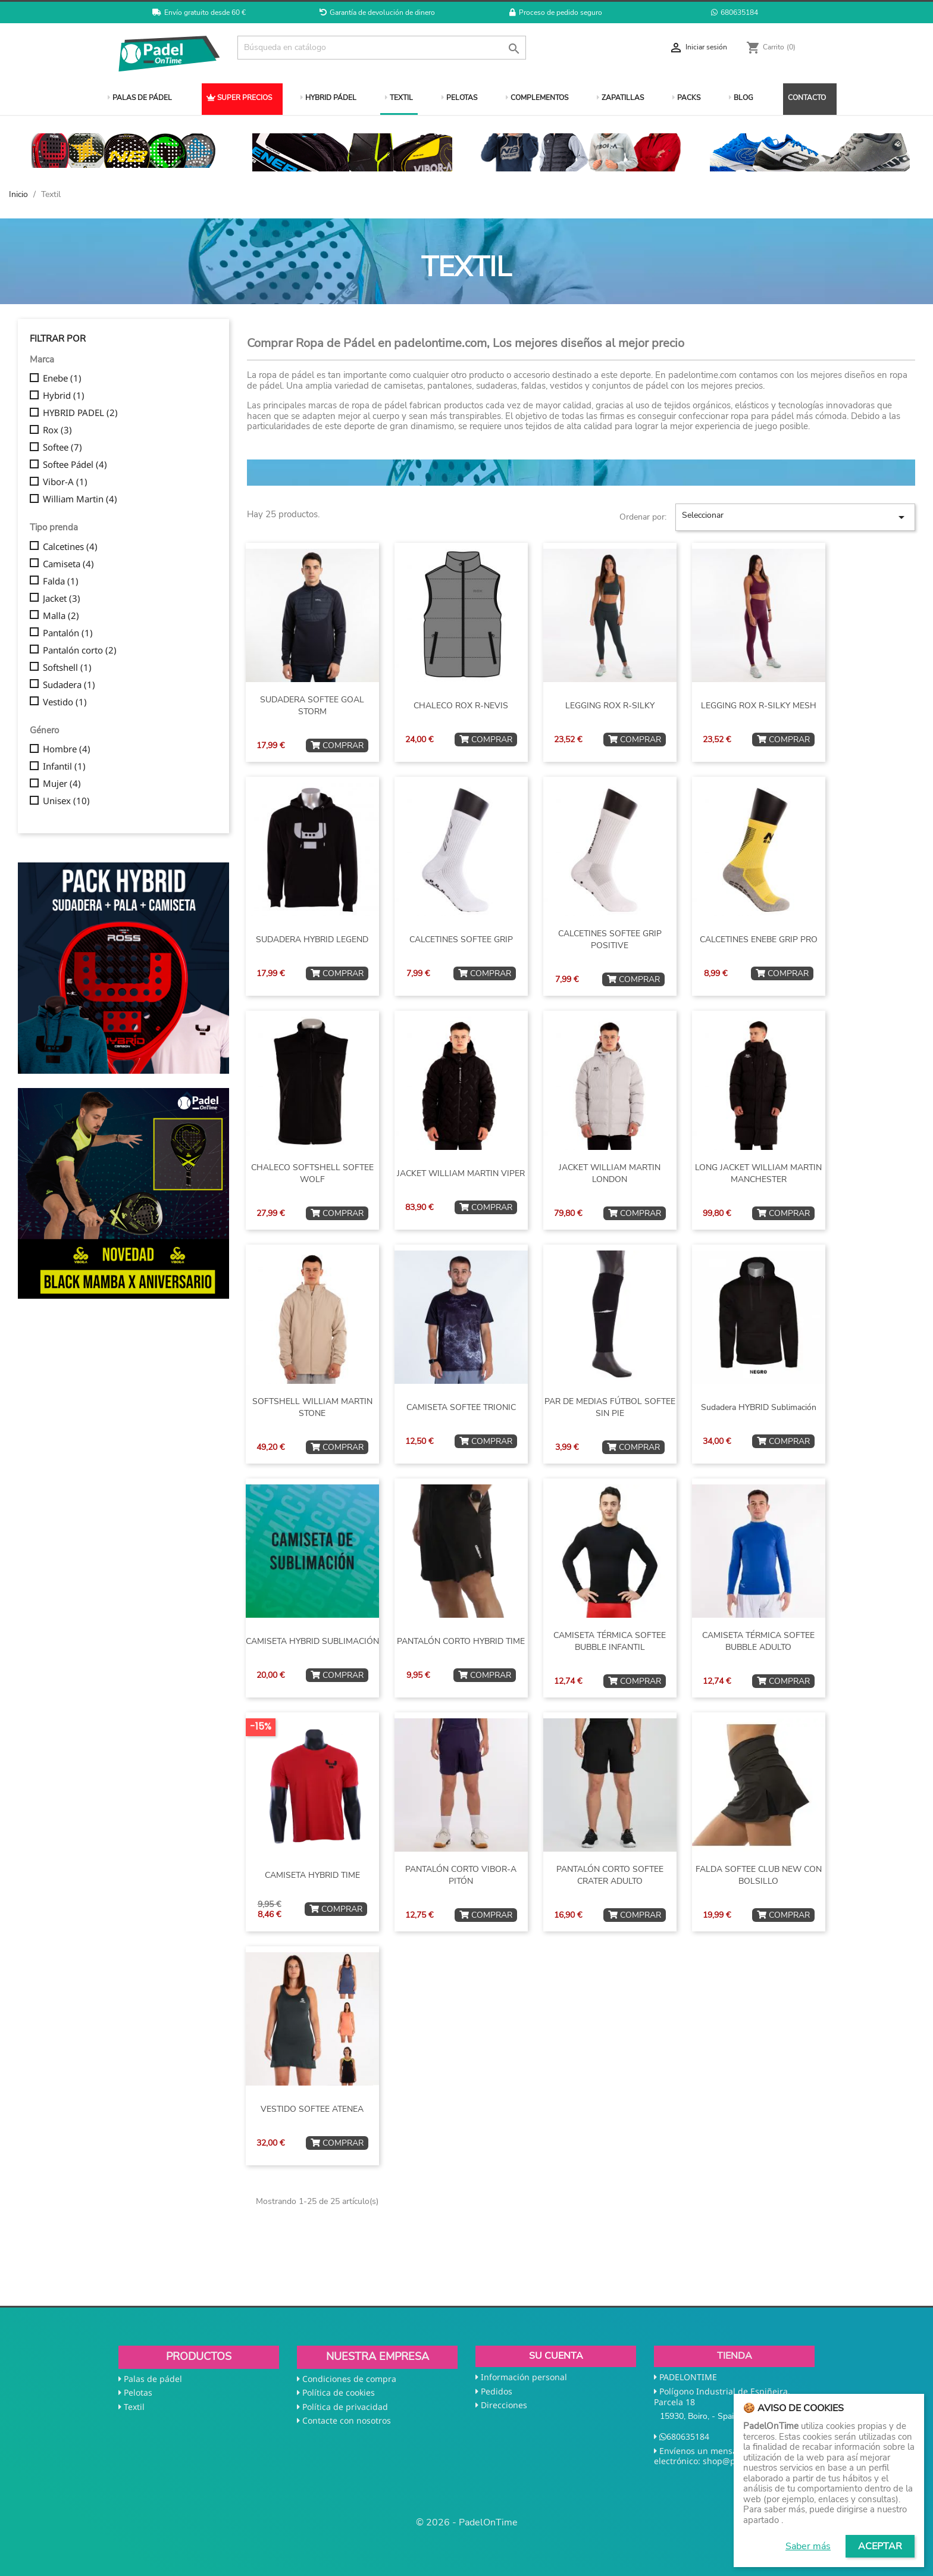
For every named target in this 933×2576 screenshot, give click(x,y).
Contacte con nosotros (346, 2420)
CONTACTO (807, 97)
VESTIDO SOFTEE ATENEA (312, 2109)
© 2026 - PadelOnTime (467, 2522)
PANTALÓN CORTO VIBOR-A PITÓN (460, 1875)
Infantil (64, 766)
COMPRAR (337, 745)
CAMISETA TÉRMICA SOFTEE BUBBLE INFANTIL (609, 1641)
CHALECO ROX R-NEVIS (461, 705)
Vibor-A (65, 482)
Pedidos (496, 2391)
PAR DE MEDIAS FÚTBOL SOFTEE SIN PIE (609, 1407)
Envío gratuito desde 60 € (199, 12)
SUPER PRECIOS (239, 97)
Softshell (67, 667)
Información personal (524, 2377)
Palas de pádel (153, 2378)
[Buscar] (381, 48)
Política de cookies (338, 2392)
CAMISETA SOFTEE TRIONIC (461, 1407)
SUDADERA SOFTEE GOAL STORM (312, 705)
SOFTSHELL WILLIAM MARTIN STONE (312, 1407)
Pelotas (138, 2392)
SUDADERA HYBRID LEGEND (312, 939)
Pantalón (68, 633)
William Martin (80, 499)
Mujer (62, 784)
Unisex (66, 801)
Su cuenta (556, 2355)
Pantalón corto (80, 650)
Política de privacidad (345, 2406)
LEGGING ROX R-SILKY (610, 705)
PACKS (686, 97)
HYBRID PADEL (80, 413)
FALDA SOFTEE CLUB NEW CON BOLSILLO (759, 1875)
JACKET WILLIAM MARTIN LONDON (609, 1173)
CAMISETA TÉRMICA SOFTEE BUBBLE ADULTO (758, 1641)
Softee (62, 447)
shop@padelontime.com (751, 2460)
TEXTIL (399, 97)
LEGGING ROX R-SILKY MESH (758, 705)
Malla (61, 616)
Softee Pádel (75, 464)
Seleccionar (795, 516)
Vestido (65, 702)
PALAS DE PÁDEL (140, 97)
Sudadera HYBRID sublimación (758, 1407)
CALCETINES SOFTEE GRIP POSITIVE (610, 939)
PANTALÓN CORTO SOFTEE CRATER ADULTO (609, 1875)
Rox (57, 430)
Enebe (62, 378)
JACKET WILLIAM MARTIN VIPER (461, 1173)
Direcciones (504, 2405)
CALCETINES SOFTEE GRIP (461, 939)
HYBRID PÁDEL (328, 97)
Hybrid (63, 395)
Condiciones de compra (349, 2378)
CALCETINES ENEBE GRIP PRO (759, 939)
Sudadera (69, 685)
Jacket (61, 598)
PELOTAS (459, 97)
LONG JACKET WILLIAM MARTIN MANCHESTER (758, 1173)
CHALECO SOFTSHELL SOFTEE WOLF (312, 1173)
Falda (61, 581)
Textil (134, 2406)
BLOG (741, 97)
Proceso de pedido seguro (555, 12)
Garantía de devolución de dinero (377, 12)
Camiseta (68, 564)
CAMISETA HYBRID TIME (312, 1875)
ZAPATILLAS (620, 97)
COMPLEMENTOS (537, 97)
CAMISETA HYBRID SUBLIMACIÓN (312, 1641)
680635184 (734, 12)
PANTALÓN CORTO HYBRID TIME (461, 1641)
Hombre (66, 749)
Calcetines (70, 547)
